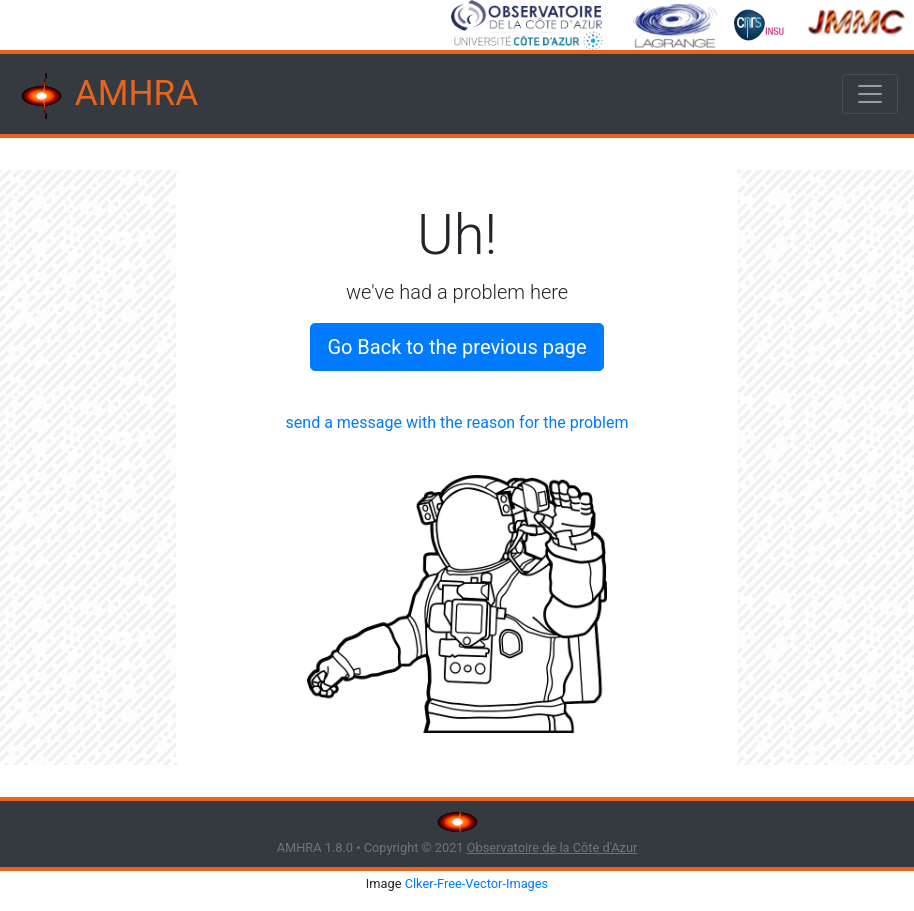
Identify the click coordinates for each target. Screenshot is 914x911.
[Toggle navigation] (870, 94)
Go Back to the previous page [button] (456, 347)
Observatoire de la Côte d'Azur (552, 847)
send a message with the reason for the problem (457, 422)
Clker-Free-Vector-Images (477, 883)
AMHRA (107, 96)
